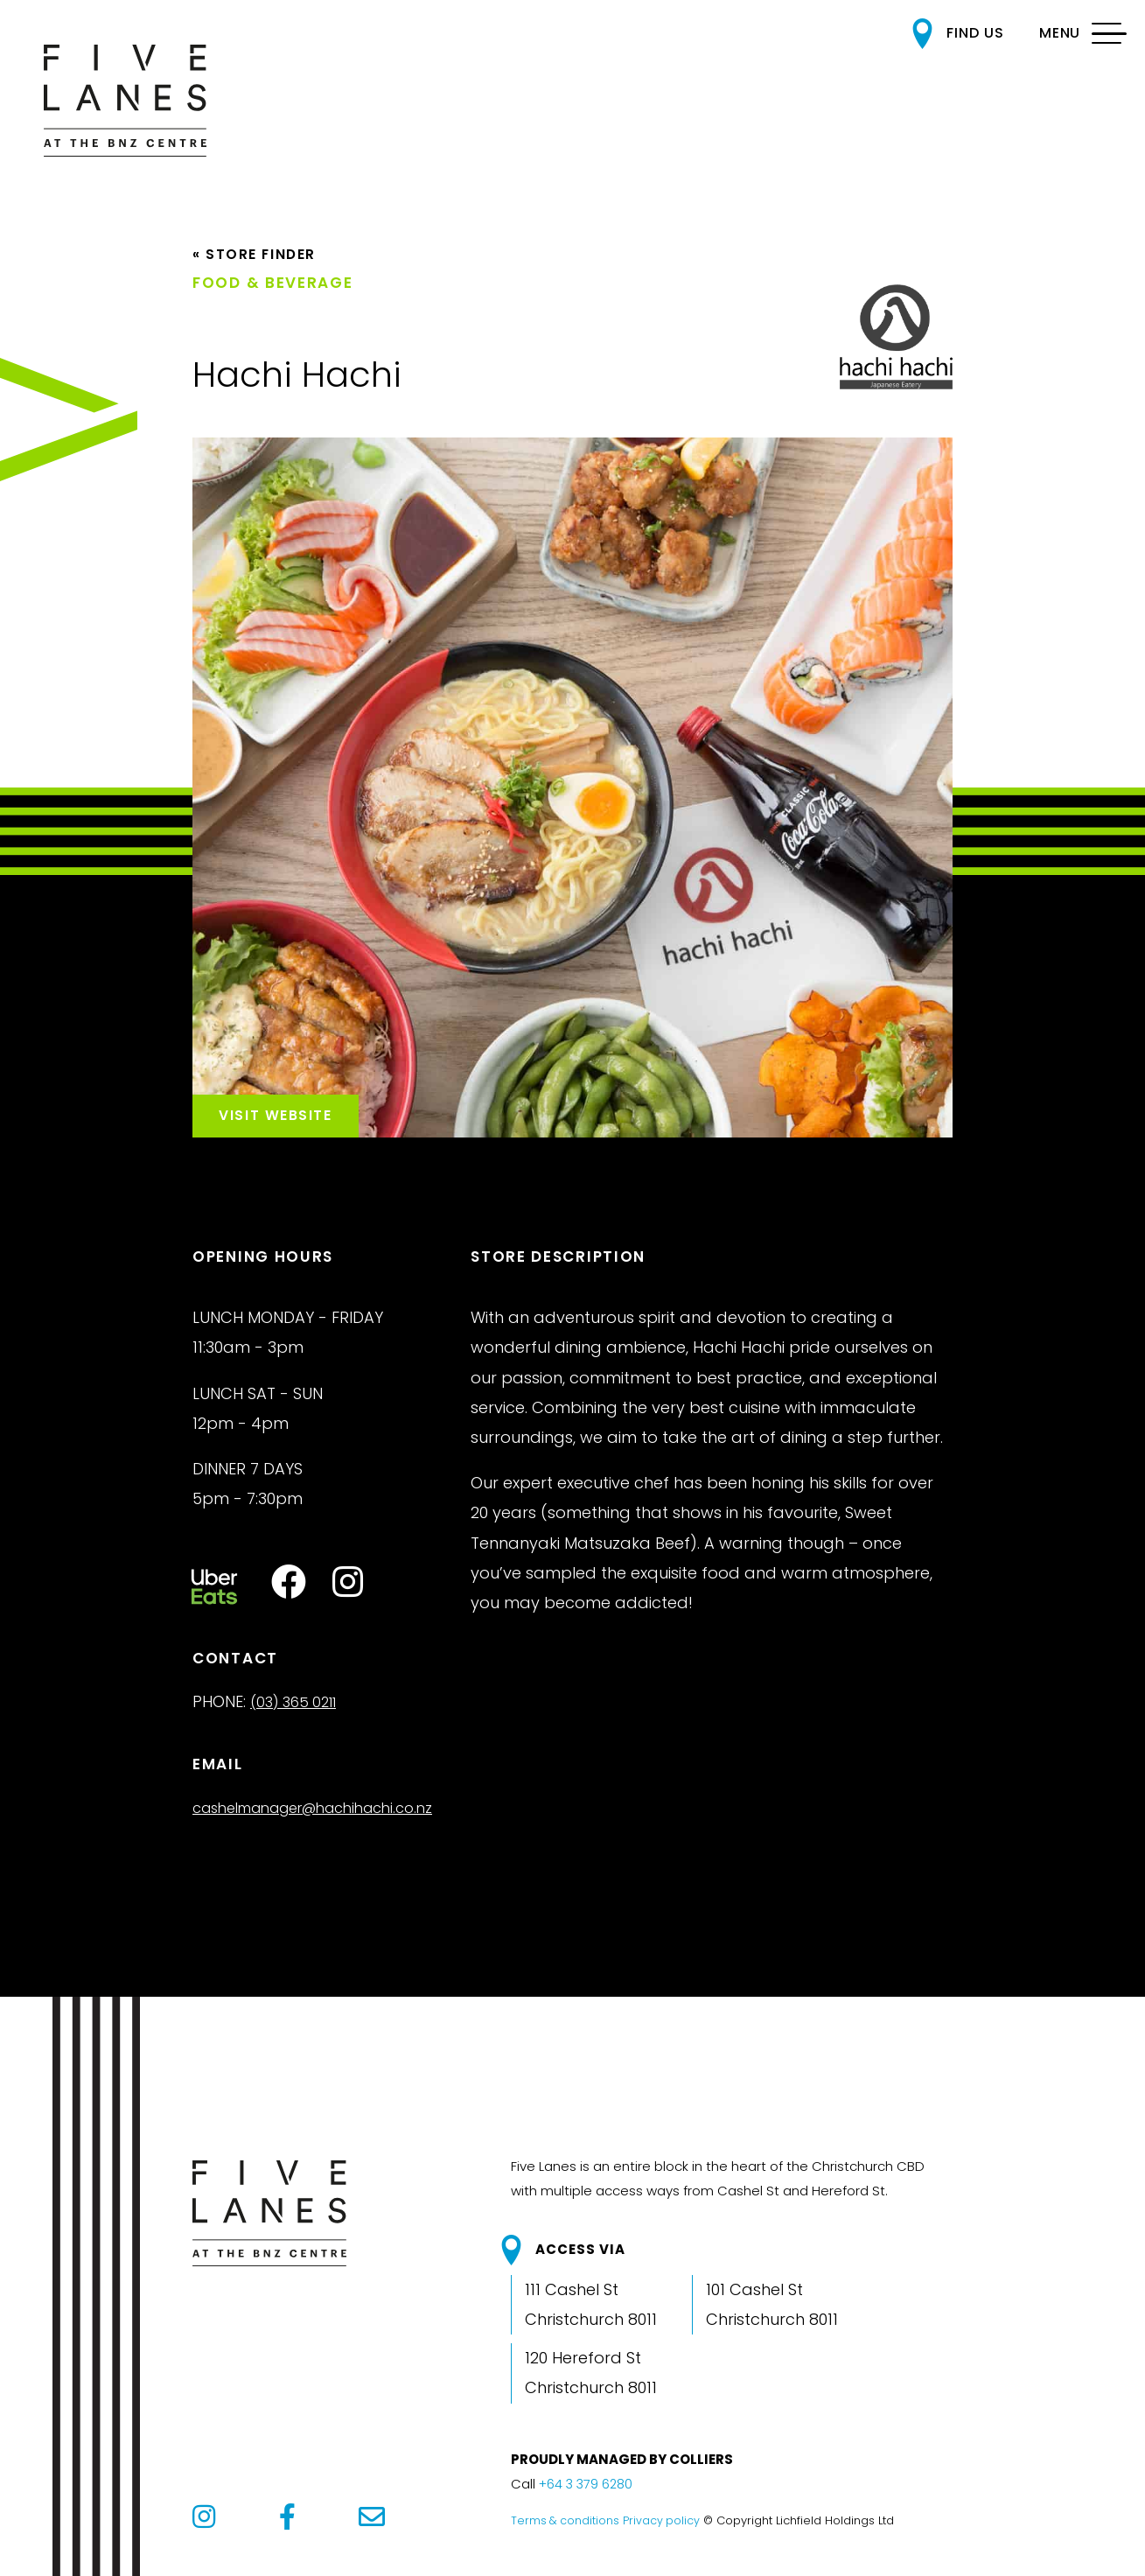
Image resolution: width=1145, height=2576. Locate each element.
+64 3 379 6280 (588, 2507)
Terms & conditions (566, 2543)
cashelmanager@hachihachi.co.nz (328, 1831)
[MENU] (1073, 34)
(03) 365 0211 (298, 1725)
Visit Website (296, 1125)
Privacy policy (663, 2543)
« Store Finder (259, 268)
